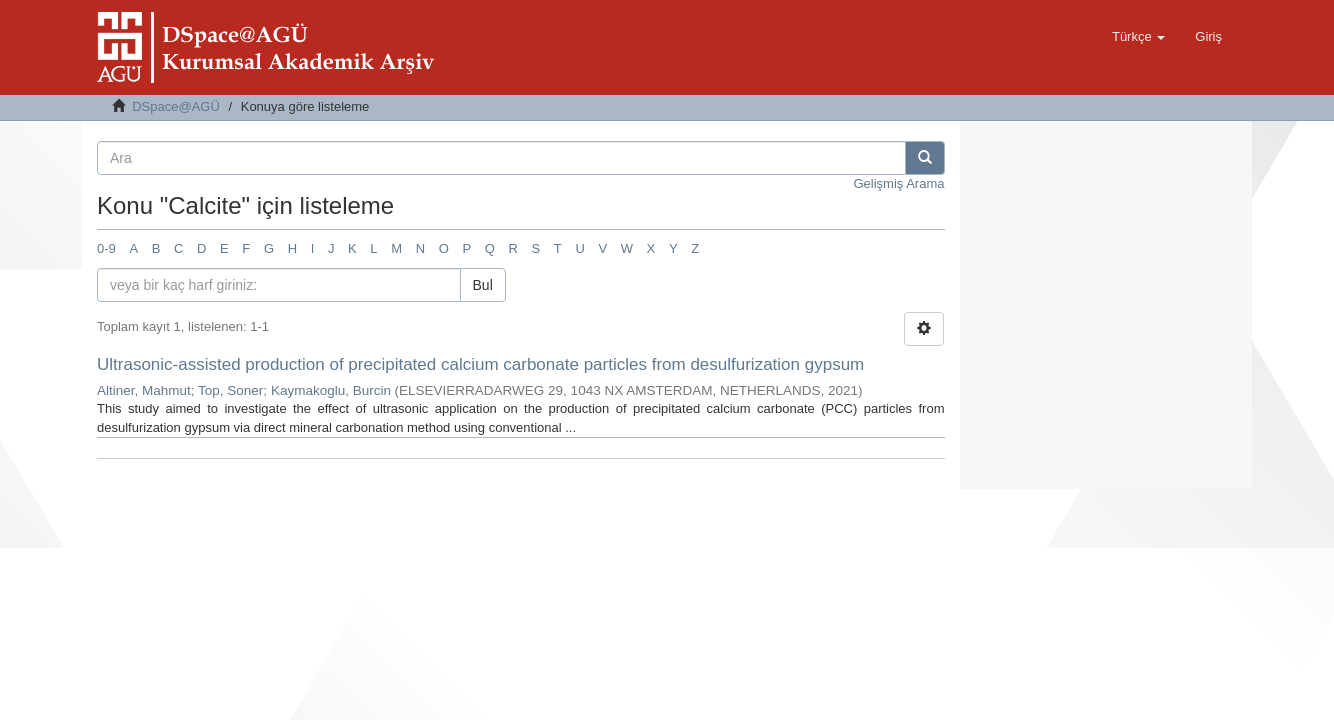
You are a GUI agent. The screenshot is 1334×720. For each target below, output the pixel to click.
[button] (1138, 37)
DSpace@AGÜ (176, 106)
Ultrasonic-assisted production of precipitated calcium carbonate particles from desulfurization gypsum (480, 364)
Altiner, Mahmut (144, 390)
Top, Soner (230, 390)
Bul (483, 285)
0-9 (106, 248)
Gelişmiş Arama (898, 183)
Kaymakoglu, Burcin (331, 390)
